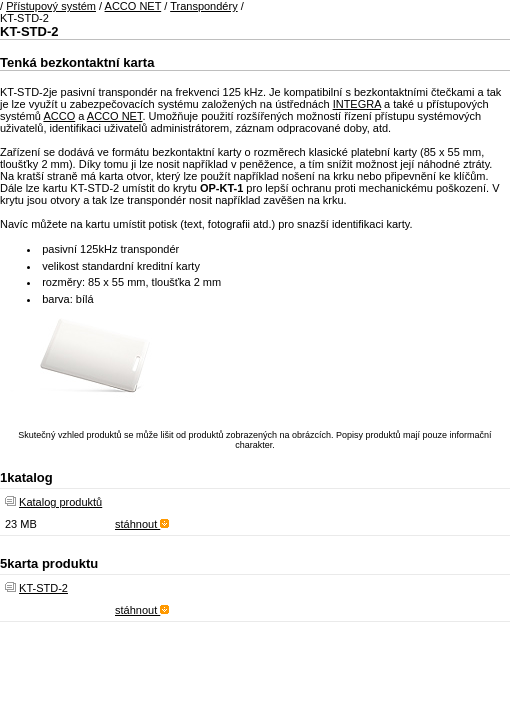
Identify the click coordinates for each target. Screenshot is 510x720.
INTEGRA (357, 104)
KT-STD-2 (43, 588)
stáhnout (142, 524)
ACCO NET (133, 6)
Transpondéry (203, 6)
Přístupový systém (51, 6)
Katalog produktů (60, 502)
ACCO (59, 116)
